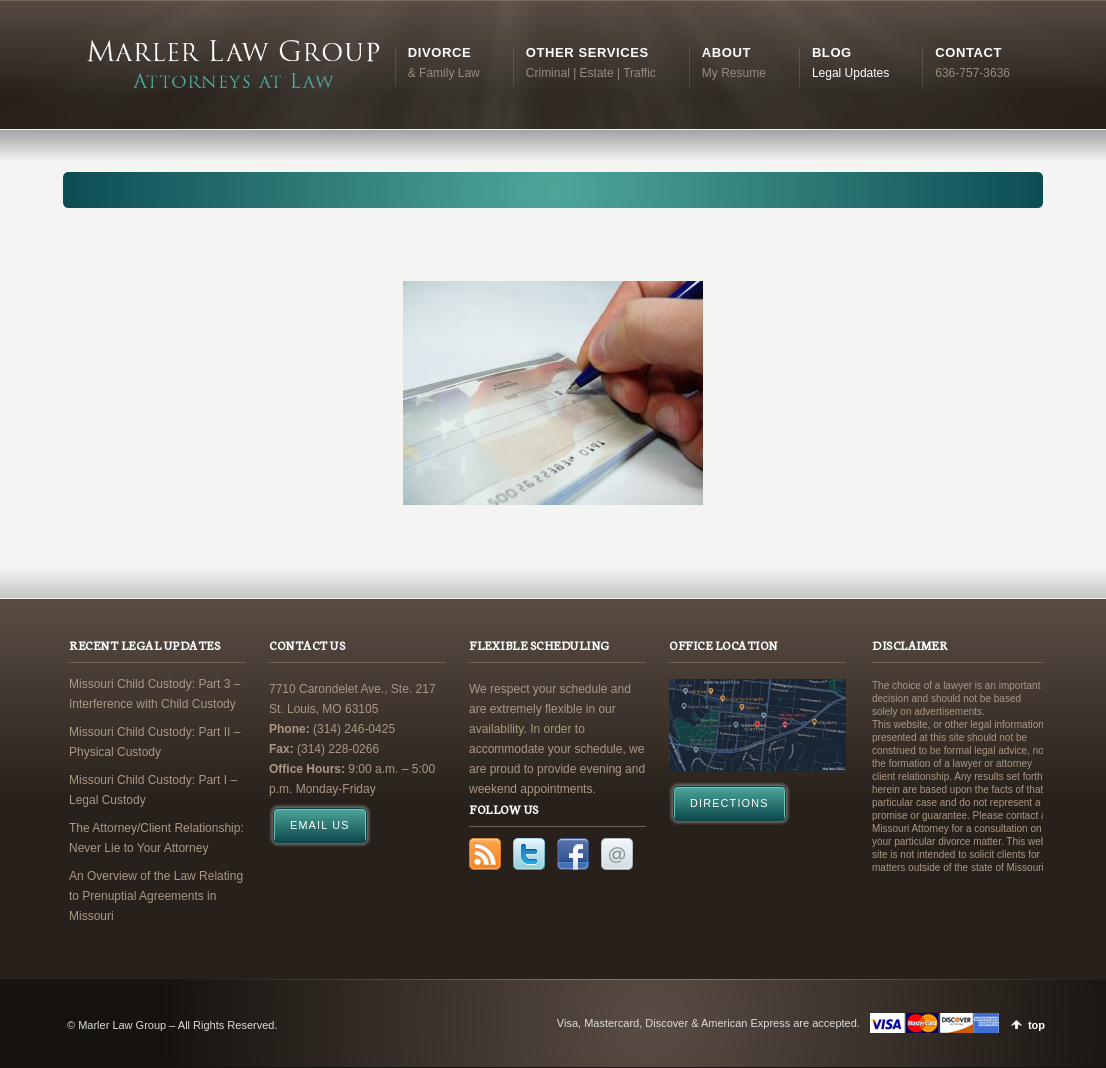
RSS (485, 854)
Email (617, 854)
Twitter (529, 854)
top (1036, 1025)
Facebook (573, 854)
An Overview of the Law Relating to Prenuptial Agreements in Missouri (156, 896)
